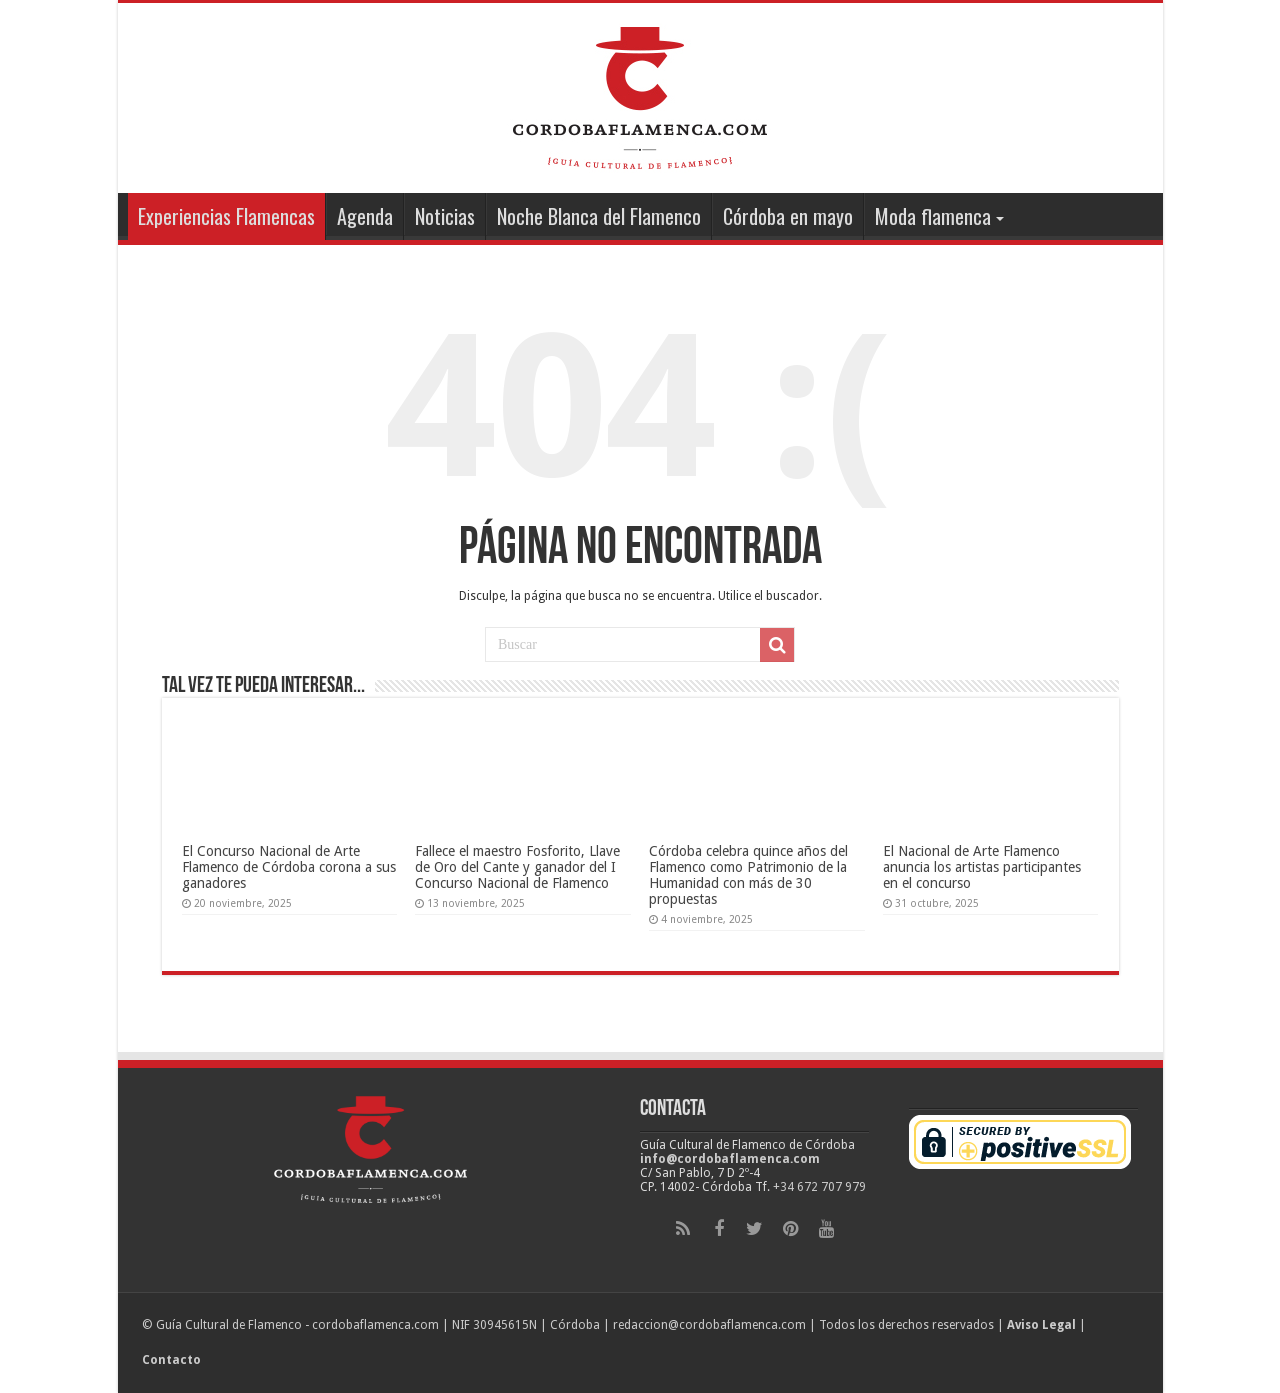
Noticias (445, 216)
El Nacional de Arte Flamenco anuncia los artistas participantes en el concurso (982, 867)
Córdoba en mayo (788, 216)
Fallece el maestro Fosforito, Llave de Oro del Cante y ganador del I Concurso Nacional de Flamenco (517, 867)
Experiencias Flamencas (226, 216)
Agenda (365, 216)
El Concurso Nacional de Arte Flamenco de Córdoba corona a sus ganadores (289, 867)
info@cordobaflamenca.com (730, 1159)
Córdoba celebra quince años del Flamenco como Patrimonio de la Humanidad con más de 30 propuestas (748, 875)
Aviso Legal (1041, 1325)
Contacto (171, 1360)
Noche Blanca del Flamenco (599, 216)
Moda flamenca (933, 216)
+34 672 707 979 (819, 1187)
